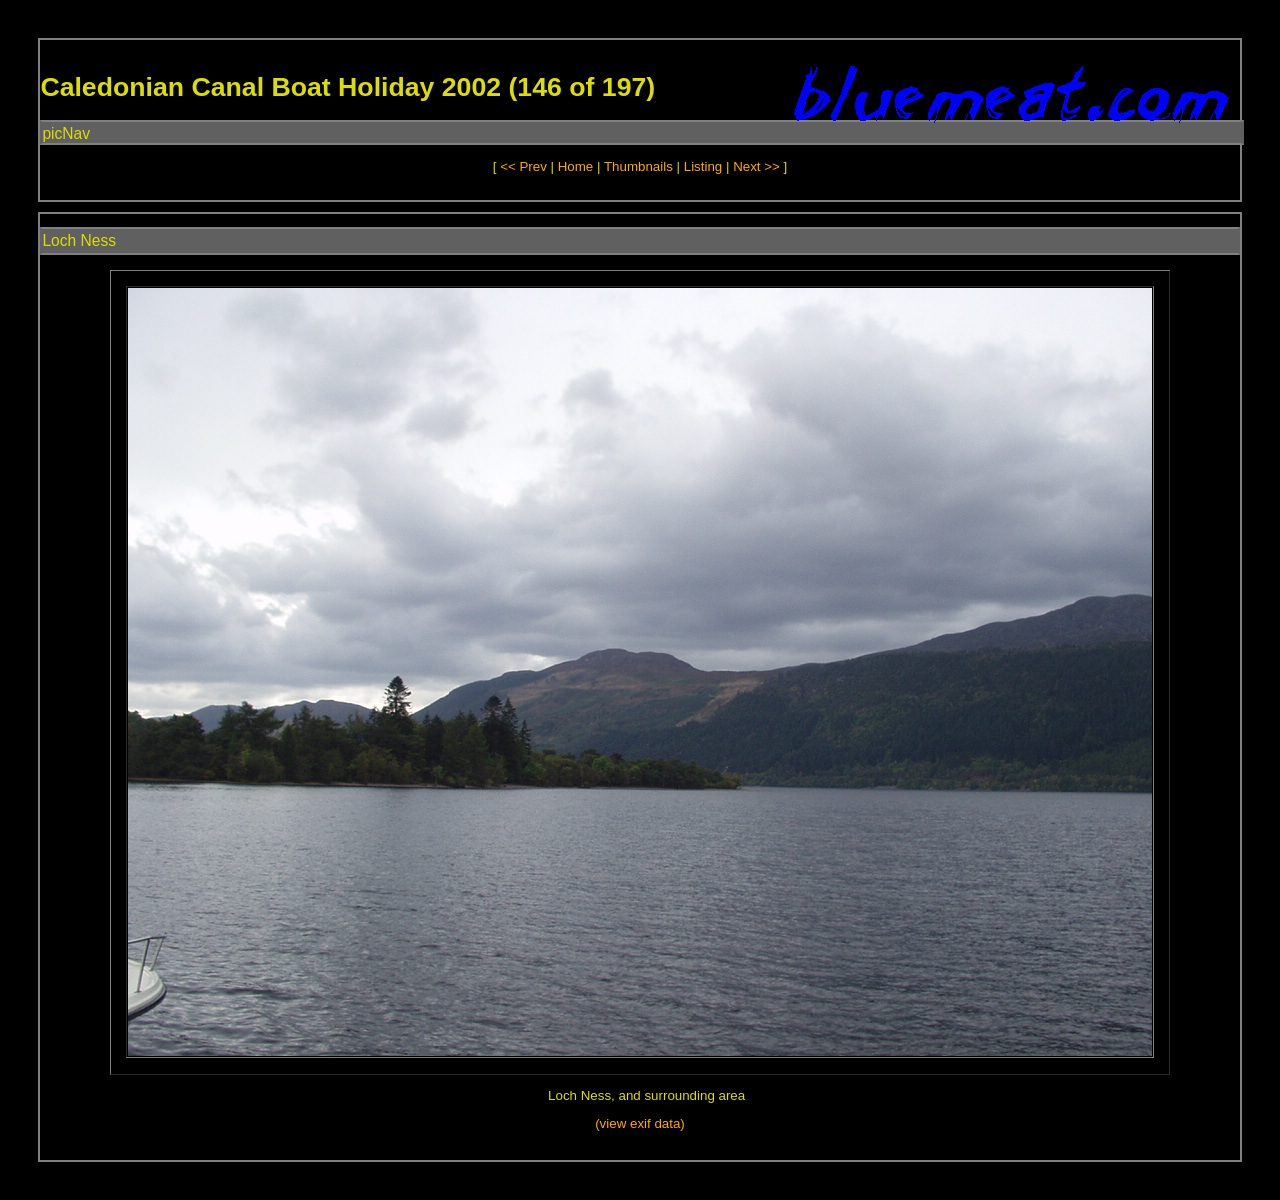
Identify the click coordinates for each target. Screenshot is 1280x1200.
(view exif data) (640, 1123)
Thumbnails (638, 166)
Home (576, 166)
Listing (703, 166)
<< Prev (523, 166)
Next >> (758, 166)
